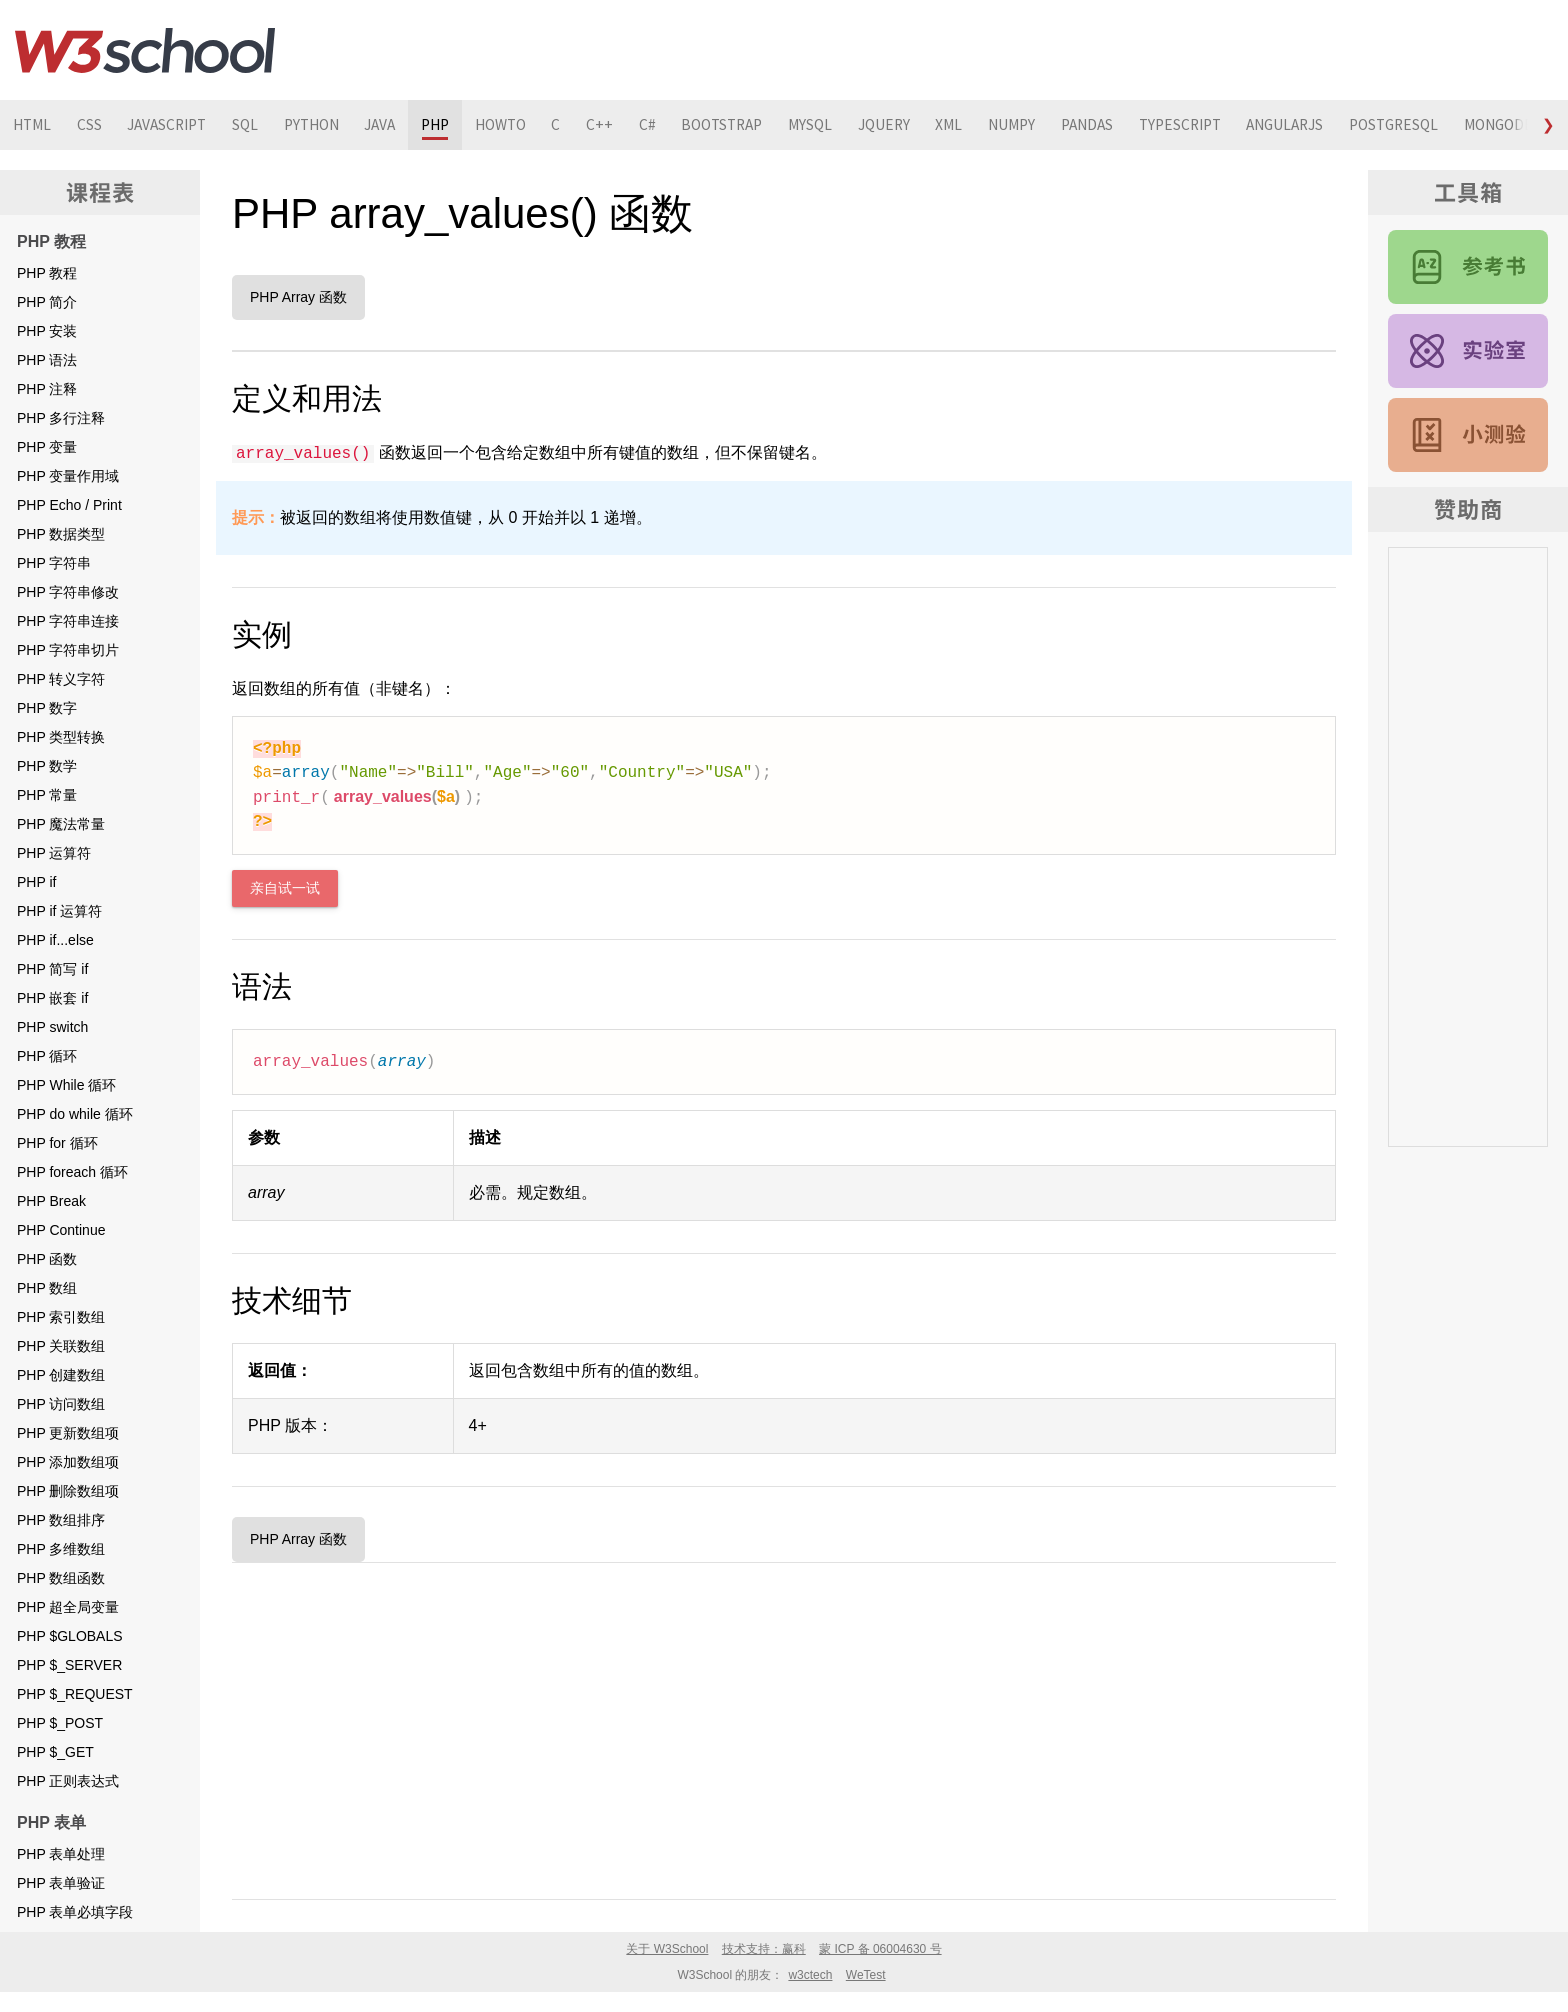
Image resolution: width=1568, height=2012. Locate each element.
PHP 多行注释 (61, 418)
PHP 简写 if (52, 969)
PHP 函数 (47, 1259)
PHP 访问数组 (61, 1404)
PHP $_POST (60, 1723)
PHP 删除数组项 (68, 1491)
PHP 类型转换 (61, 737)
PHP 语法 (47, 360)
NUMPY (1089, 125)
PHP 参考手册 (1468, 267)
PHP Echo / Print (69, 505)
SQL (263, 125)
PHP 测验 (1468, 435)
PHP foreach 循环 (72, 1172)
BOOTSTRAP (779, 125)
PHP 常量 (47, 795)
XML (1022, 125)
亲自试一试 (285, 888)
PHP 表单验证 (61, 1883)
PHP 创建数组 (61, 1375)
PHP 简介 (47, 302)
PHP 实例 (1468, 351)
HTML (34, 125)
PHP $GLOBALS (70, 1636)
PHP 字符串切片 (68, 650)
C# (698, 125)
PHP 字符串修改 (68, 592)
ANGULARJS (1383, 125)
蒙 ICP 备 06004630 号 (880, 1949)
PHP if (36, 882)
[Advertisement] (784, 1727)
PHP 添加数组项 (68, 1462)
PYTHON (335, 125)
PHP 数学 (47, 766)
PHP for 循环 (57, 1143)
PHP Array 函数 (298, 297)
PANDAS (1170, 125)
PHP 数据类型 (61, 534)
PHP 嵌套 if (52, 998)
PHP (470, 125)
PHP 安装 (47, 331)
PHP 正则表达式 (68, 1781)
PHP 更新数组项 (68, 1433)
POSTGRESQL (1500, 125)
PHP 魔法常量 (61, 824)
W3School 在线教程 (145, 50)
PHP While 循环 (66, 1085)
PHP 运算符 (54, 853)
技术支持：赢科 (764, 1949)
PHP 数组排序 (61, 1520)
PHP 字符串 (54, 563)
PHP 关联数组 (61, 1346)
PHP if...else (55, 940)
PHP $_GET (55, 1752)
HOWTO (542, 125)
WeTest (866, 1975)
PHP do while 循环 (75, 1114)
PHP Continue (61, 1230)
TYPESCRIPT (1270, 125)
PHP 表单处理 (61, 1854)
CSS (95, 125)
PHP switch (52, 1027)
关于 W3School (667, 1949)
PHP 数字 (47, 708)
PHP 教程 (47, 273)
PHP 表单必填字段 (75, 1912)
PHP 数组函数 (61, 1578)
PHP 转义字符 (61, 679)
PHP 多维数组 (61, 1549)
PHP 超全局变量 (68, 1607)
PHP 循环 (47, 1056)
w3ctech (810, 1975)
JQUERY (952, 125)
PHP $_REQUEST (75, 1694)
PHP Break (51, 1201)
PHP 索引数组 (61, 1317)
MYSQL (874, 125)
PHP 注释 (47, 389)
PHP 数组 (47, 1288)
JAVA (410, 125)
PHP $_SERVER (69, 1665)
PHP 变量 (47, 447)
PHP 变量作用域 (68, 476)
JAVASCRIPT (179, 125)
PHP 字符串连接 (68, 621)
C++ (648, 125)
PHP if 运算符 (59, 911)
